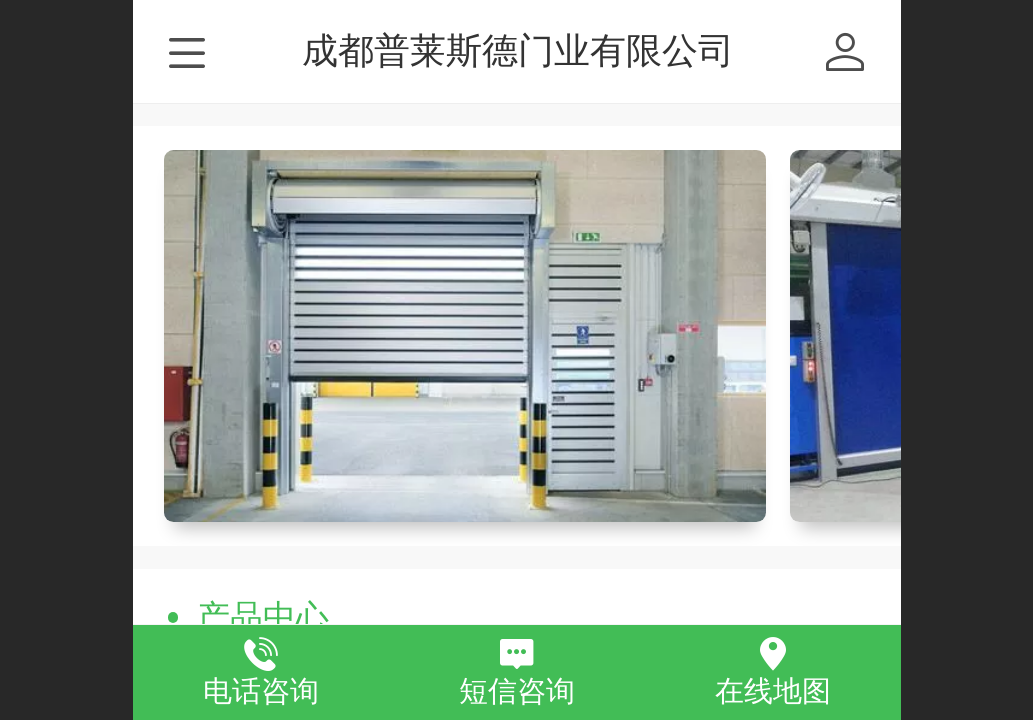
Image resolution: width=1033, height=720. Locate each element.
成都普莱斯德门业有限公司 (518, 50)
